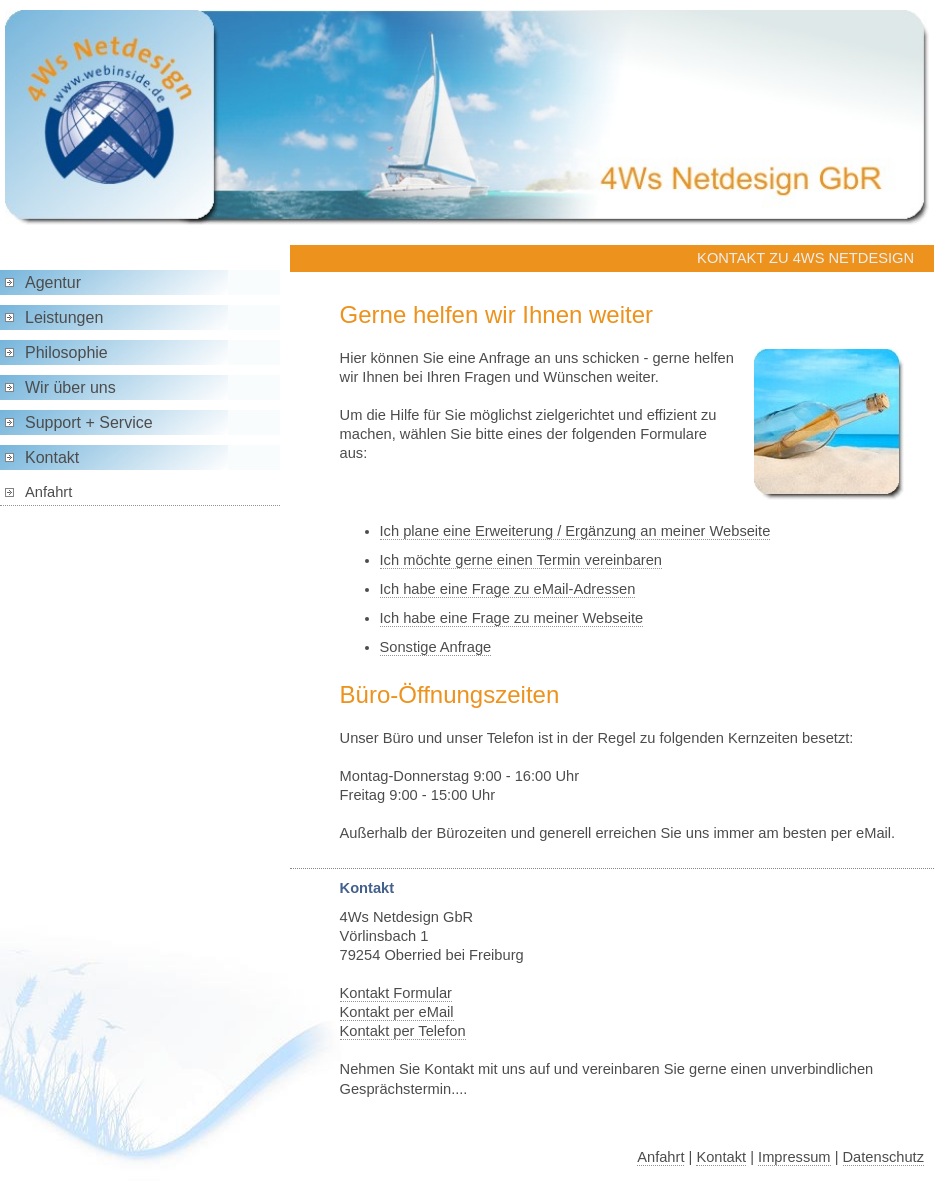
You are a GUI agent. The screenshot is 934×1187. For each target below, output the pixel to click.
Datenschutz (883, 1157)
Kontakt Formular (396, 993)
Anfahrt (48, 492)
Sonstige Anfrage (436, 647)
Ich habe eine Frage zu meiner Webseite (512, 618)
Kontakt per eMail (397, 1012)
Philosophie (66, 352)
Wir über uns (70, 387)
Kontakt (52, 457)
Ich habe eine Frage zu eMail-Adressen (508, 589)
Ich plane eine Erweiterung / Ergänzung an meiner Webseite (575, 531)
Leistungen (64, 317)
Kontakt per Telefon (403, 1031)
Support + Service (89, 422)
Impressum (794, 1157)
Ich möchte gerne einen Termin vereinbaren (521, 560)
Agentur (53, 282)
